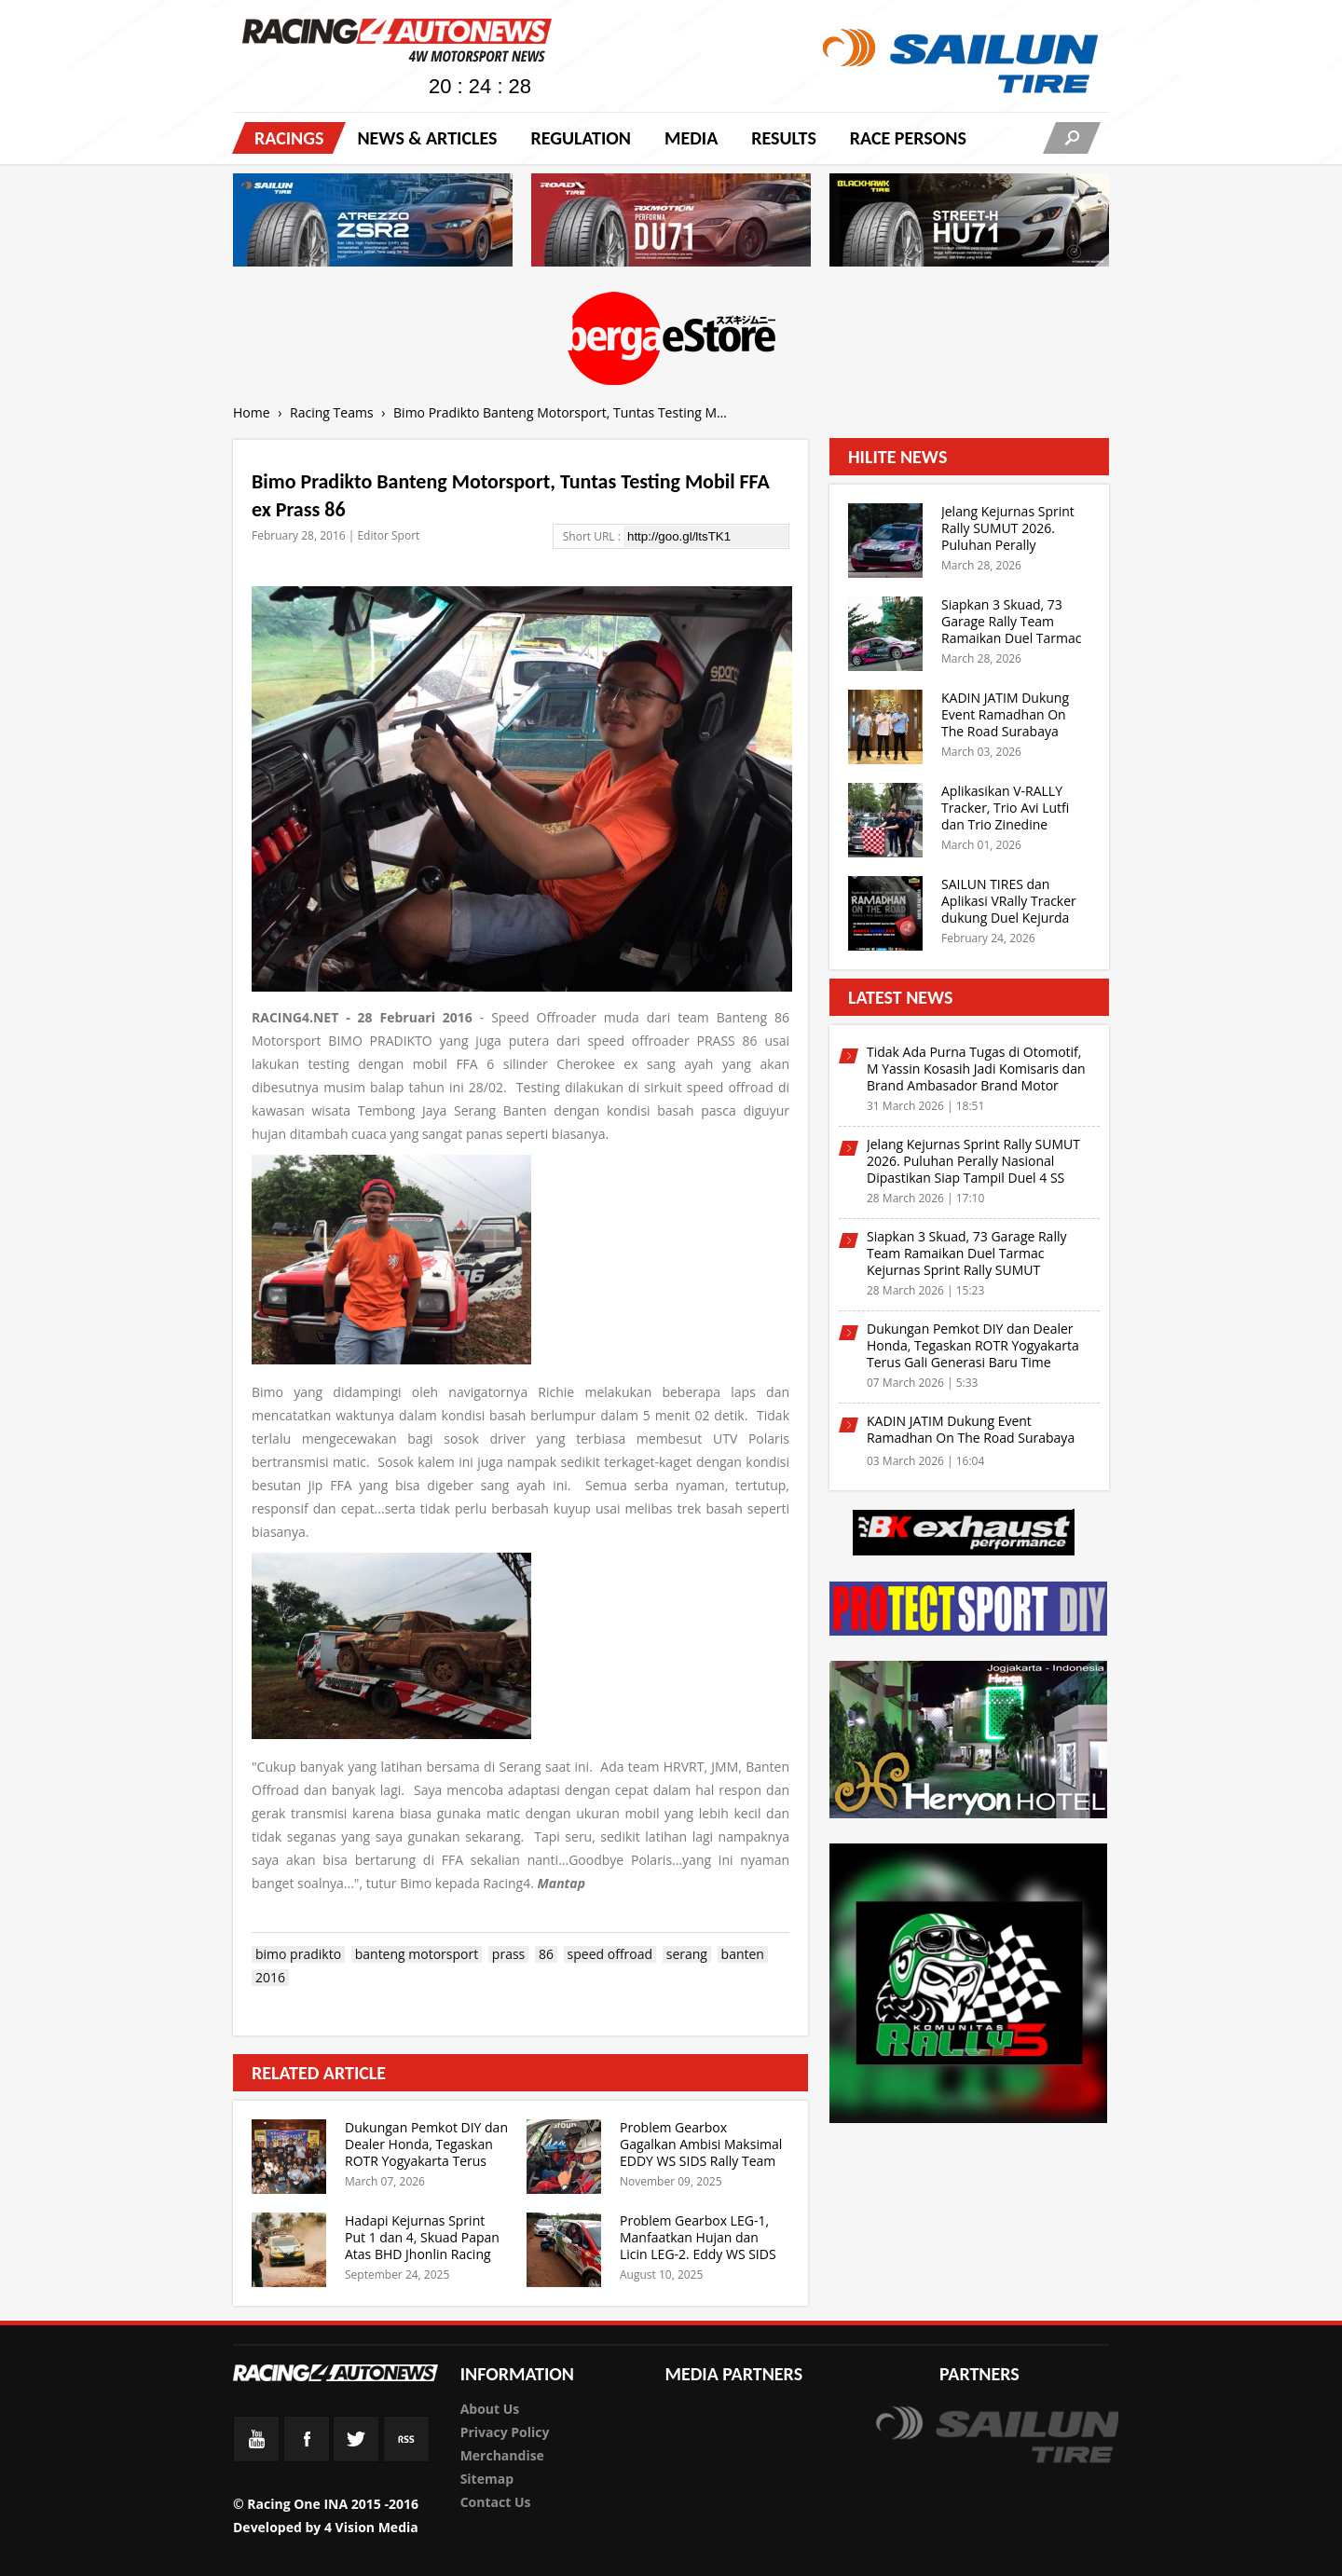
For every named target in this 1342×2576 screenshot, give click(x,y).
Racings (288, 138)
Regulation (580, 138)
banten (742, 1954)
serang (686, 1954)
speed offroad (610, 1954)
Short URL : (593, 536)
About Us (490, 2409)
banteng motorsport (417, 1954)
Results (783, 138)
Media (691, 138)
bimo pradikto (298, 1954)
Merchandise (502, 2455)
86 (546, 1954)
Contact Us (495, 2502)
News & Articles (427, 138)
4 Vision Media (371, 2527)
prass (508, 1954)
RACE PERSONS (908, 138)
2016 (270, 1977)
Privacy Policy (505, 2432)
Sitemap (487, 2478)
